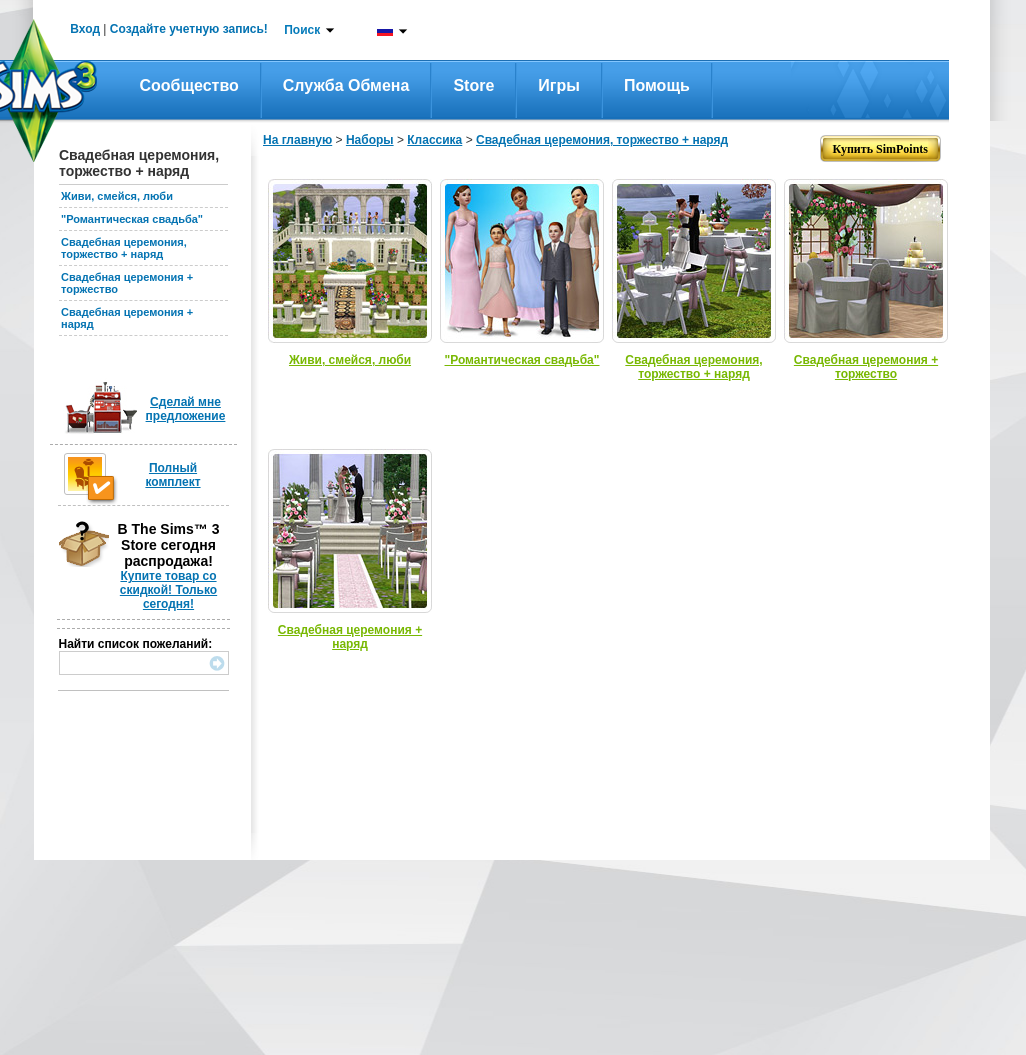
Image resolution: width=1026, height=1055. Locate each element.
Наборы (370, 140)
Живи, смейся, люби (117, 196)
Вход (85, 29)
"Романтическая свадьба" (132, 219)
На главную (297, 140)
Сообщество (189, 85)
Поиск (302, 30)
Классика (434, 140)
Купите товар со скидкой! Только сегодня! (168, 590)
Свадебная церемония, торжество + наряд (124, 248)
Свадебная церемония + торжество (866, 367)
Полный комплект (172, 475)
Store (473, 85)
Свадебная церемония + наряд (350, 637)
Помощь (657, 85)
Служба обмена (346, 85)
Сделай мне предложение (186, 409)
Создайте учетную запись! (189, 29)
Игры (559, 85)
